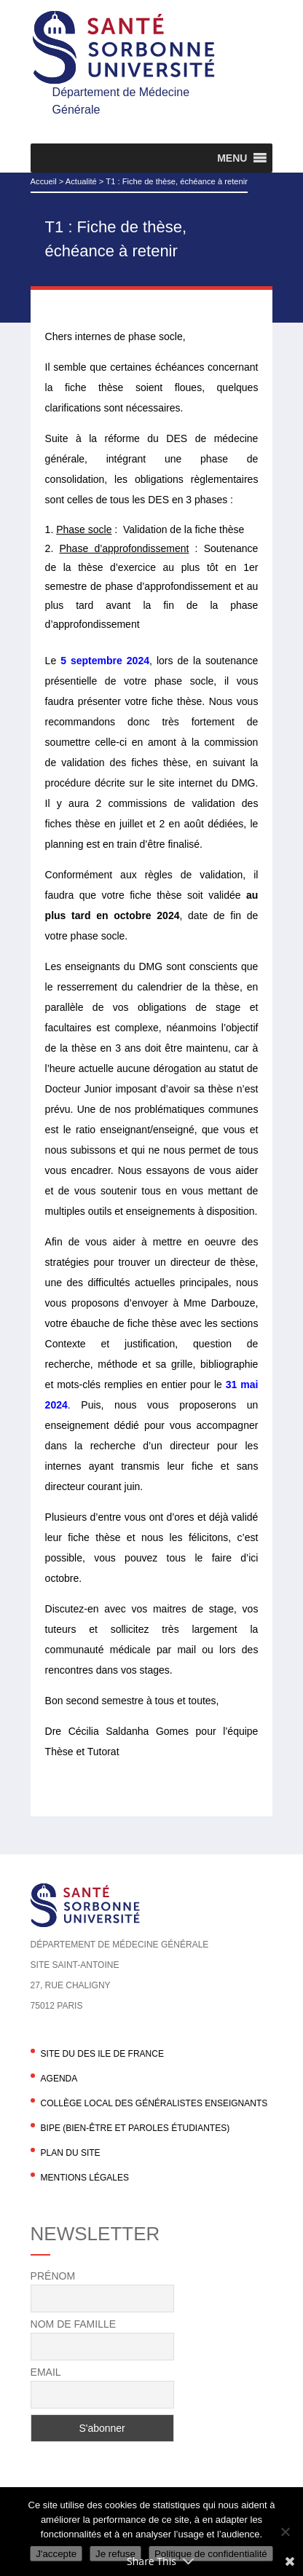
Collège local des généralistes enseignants (154, 2103)
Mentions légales (85, 2178)
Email (46, 2372)
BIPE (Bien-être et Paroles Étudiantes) (135, 2128)
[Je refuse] (285, 2531)
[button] (232, 158)
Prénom (53, 2276)
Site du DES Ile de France (102, 2054)
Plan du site (71, 2153)
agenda (59, 2078)
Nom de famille (73, 2324)
